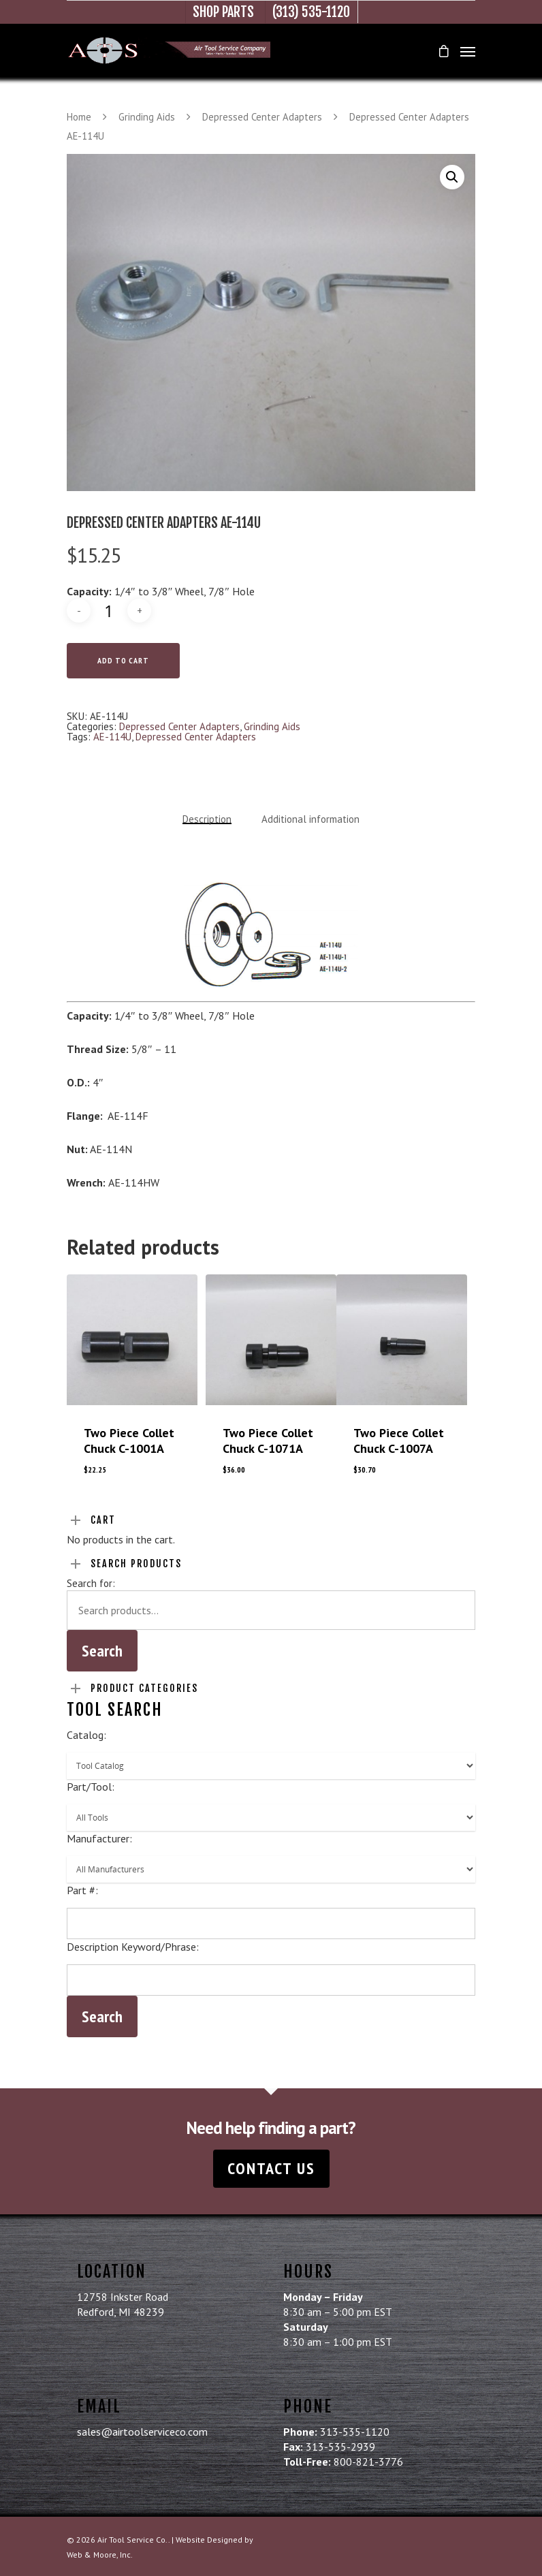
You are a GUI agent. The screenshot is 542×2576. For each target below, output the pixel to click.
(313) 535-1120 (311, 11)
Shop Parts (223, 11)
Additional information (310, 819)
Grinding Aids (146, 116)
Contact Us (271, 2168)
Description (207, 819)
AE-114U (112, 736)
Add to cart (123, 660)
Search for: (91, 1583)
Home (79, 116)
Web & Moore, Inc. (100, 2554)
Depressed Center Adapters (262, 116)
